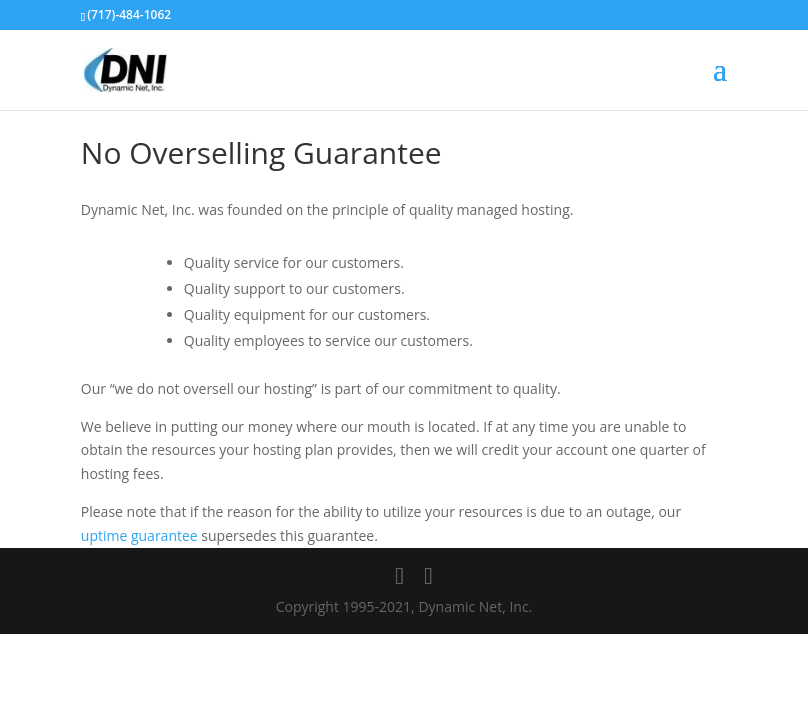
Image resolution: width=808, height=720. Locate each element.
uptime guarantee (139, 535)
